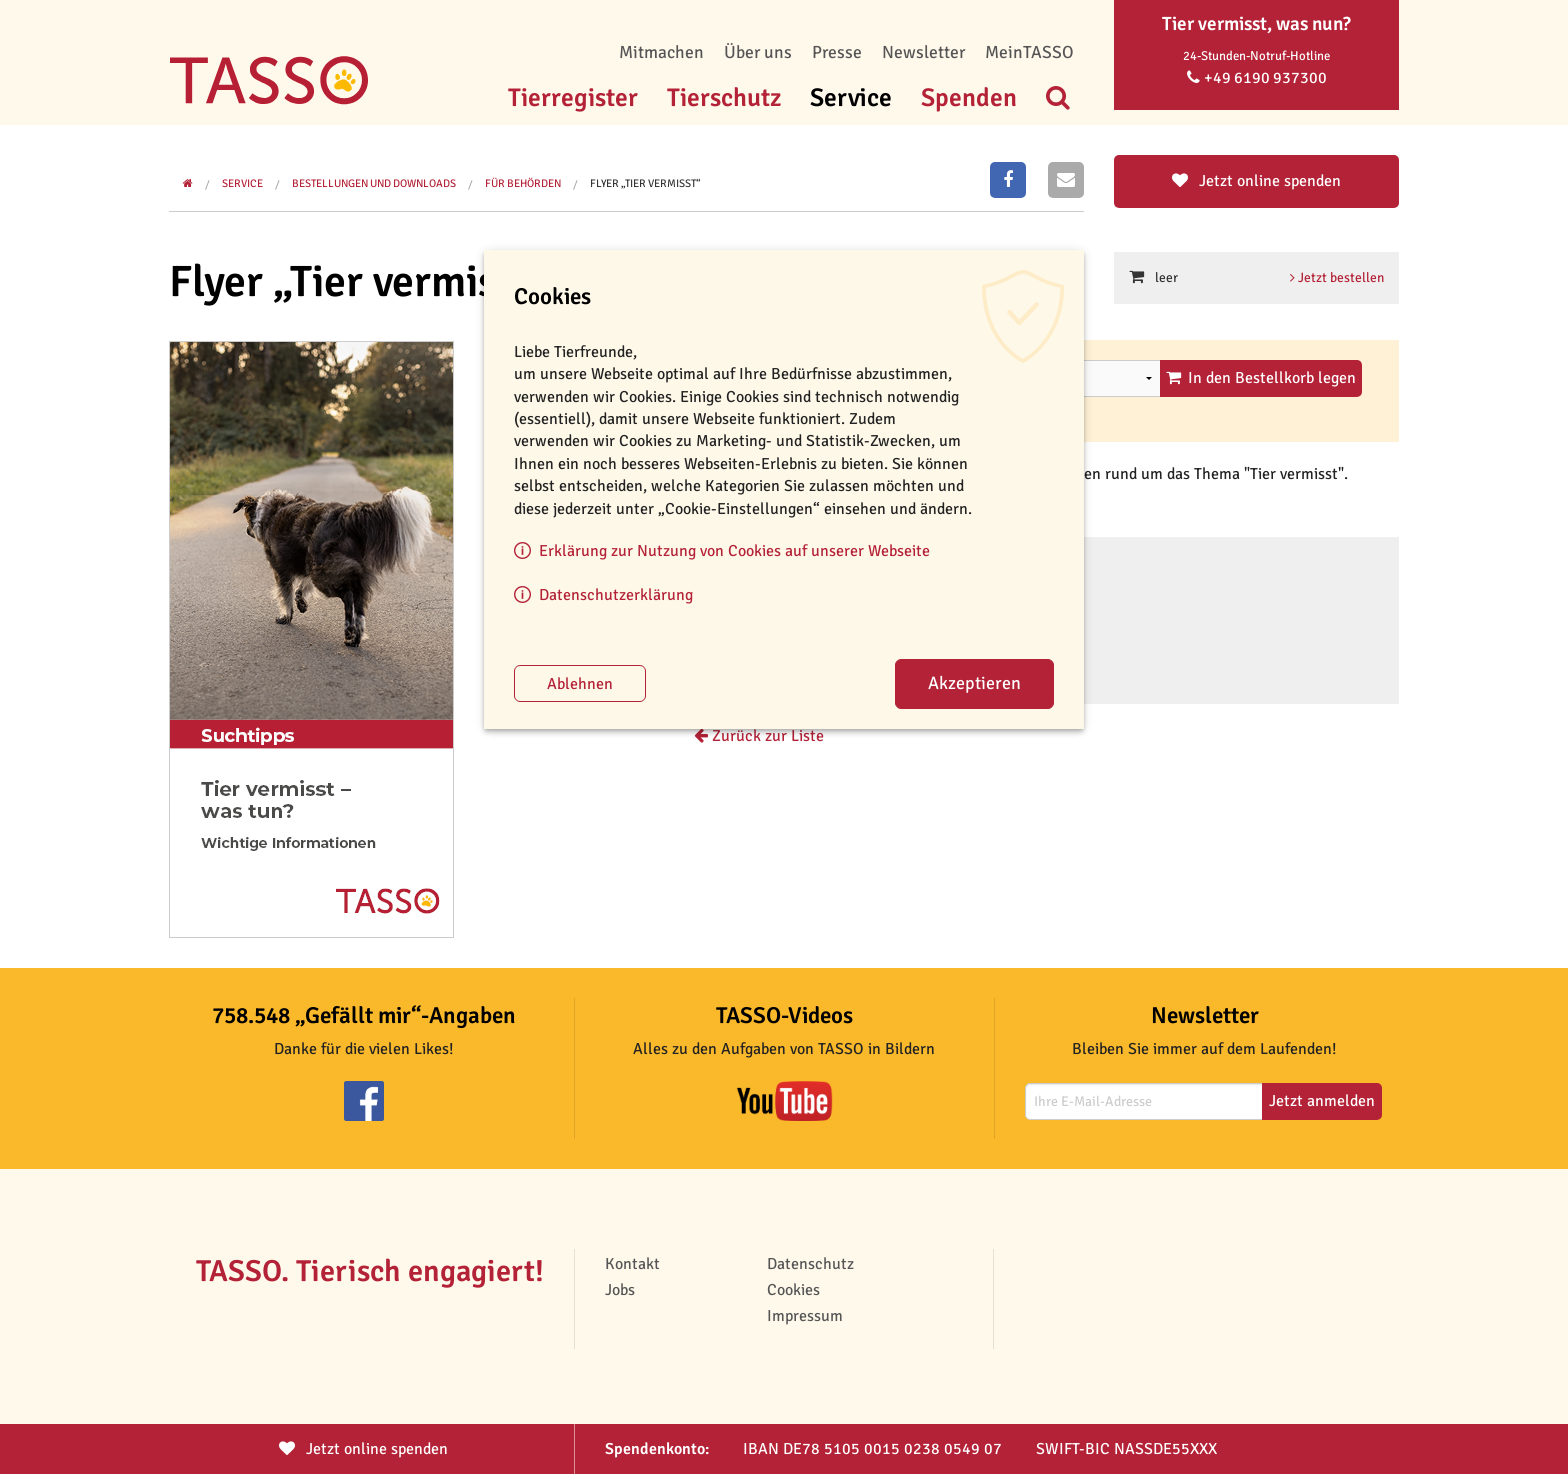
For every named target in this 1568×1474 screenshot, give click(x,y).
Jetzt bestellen (1337, 277)
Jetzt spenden (363, 1449)
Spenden (969, 97)
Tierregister (573, 97)
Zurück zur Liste (759, 736)
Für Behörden (523, 183)
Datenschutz (810, 1264)
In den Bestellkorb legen (1261, 378)
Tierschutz (724, 97)
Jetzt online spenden (1256, 181)
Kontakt (632, 1264)
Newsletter (923, 52)
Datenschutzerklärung (616, 595)
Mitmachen (661, 52)
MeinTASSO (1029, 52)
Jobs (620, 1290)
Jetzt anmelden (1322, 1101)
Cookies (793, 1290)
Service (851, 97)
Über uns (758, 52)
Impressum (805, 1316)
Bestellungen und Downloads (374, 183)
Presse (837, 52)
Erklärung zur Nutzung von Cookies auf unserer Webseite (734, 551)
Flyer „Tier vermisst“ (645, 183)
